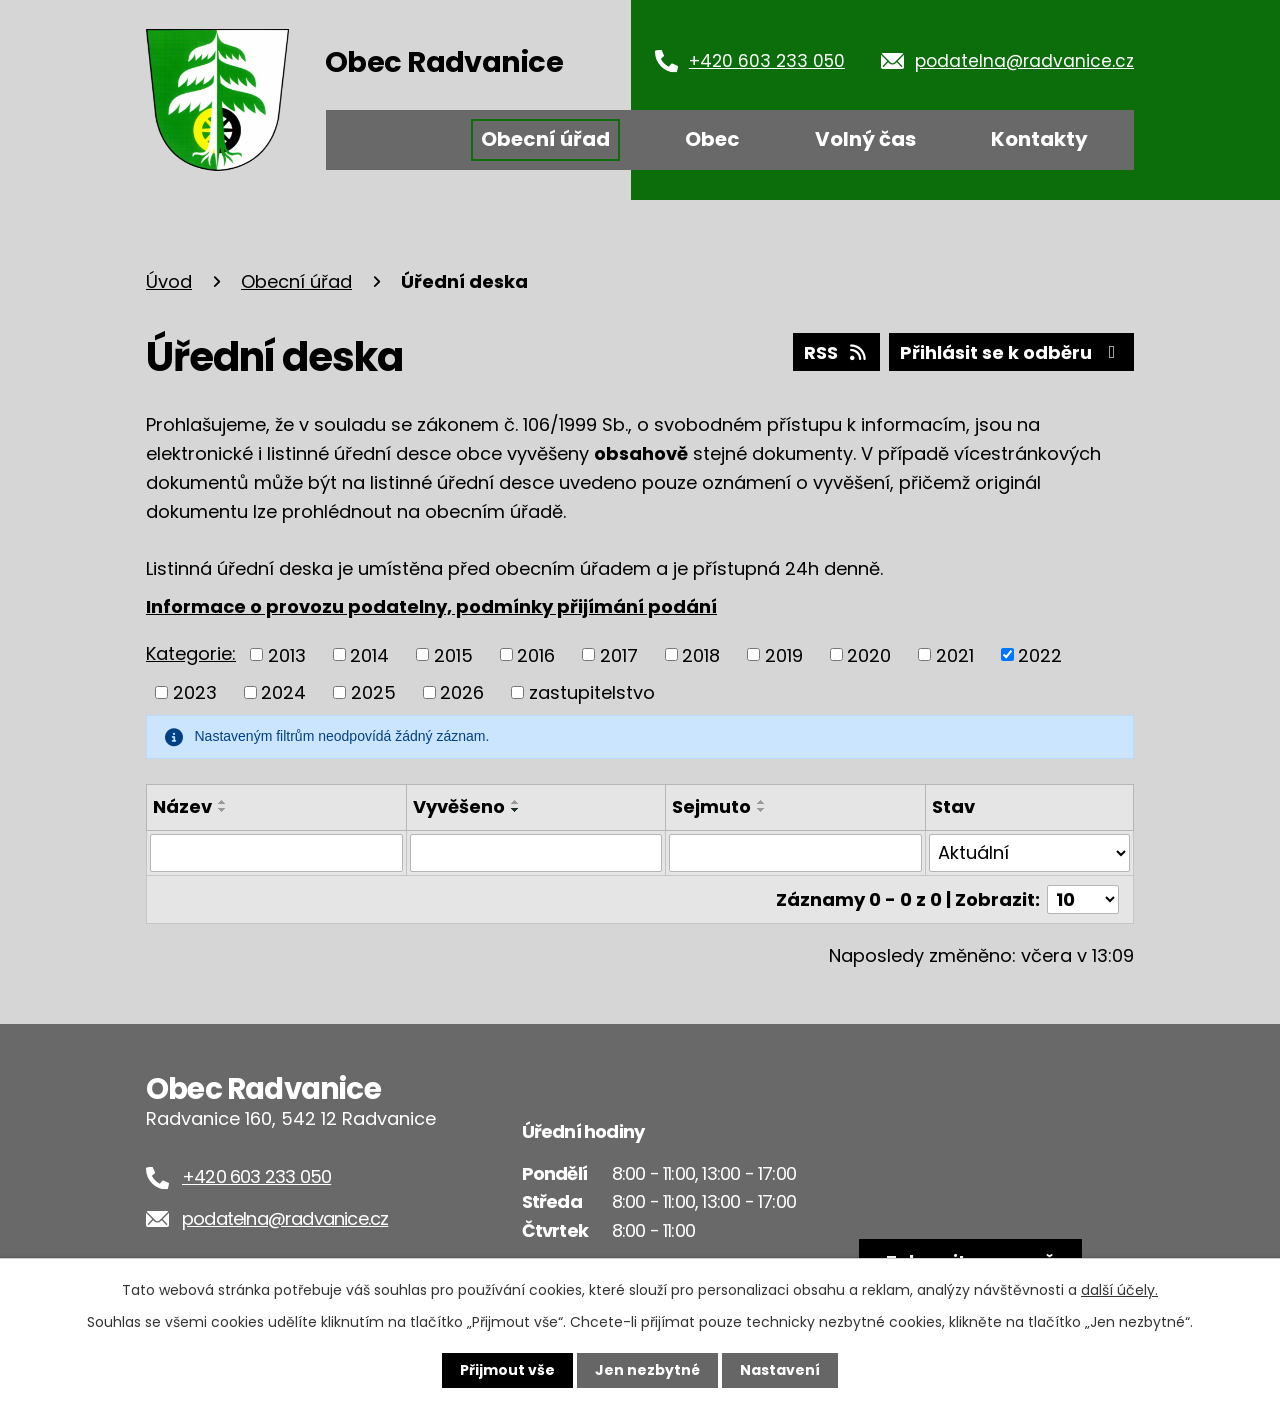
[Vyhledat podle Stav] (1029, 853)
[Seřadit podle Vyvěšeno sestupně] (516, 810)
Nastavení (780, 1370)
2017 (619, 654)
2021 (955, 654)
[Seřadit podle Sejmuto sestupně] (762, 810)
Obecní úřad (545, 139)
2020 (869, 654)
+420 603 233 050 (767, 61)
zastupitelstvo (592, 692)
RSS (837, 352)
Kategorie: (191, 653)
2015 (453, 654)
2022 (1040, 654)
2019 (784, 654)
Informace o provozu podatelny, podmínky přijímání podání (431, 606)
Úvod (389, 140)
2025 (373, 692)
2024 (283, 692)
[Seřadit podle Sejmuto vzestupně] (762, 802)
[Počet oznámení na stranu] (1083, 899)
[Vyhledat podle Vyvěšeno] (536, 853)
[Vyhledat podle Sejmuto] (795, 853)
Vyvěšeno (459, 806)
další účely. (1119, 1290)
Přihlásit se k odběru (1012, 352)
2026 (462, 692)
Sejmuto (711, 806)
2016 (536, 654)
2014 (369, 654)
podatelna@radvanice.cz (1024, 61)
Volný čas (865, 139)
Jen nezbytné (647, 1370)
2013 (287, 654)
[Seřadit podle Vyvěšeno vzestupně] (516, 802)
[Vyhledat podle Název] (276, 853)
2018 (701, 654)
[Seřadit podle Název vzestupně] (223, 802)
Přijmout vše (507, 1370)
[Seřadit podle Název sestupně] (223, 810)
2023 (195, 692)
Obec (712, 139)
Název (182, 806)
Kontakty (1039, 139)
